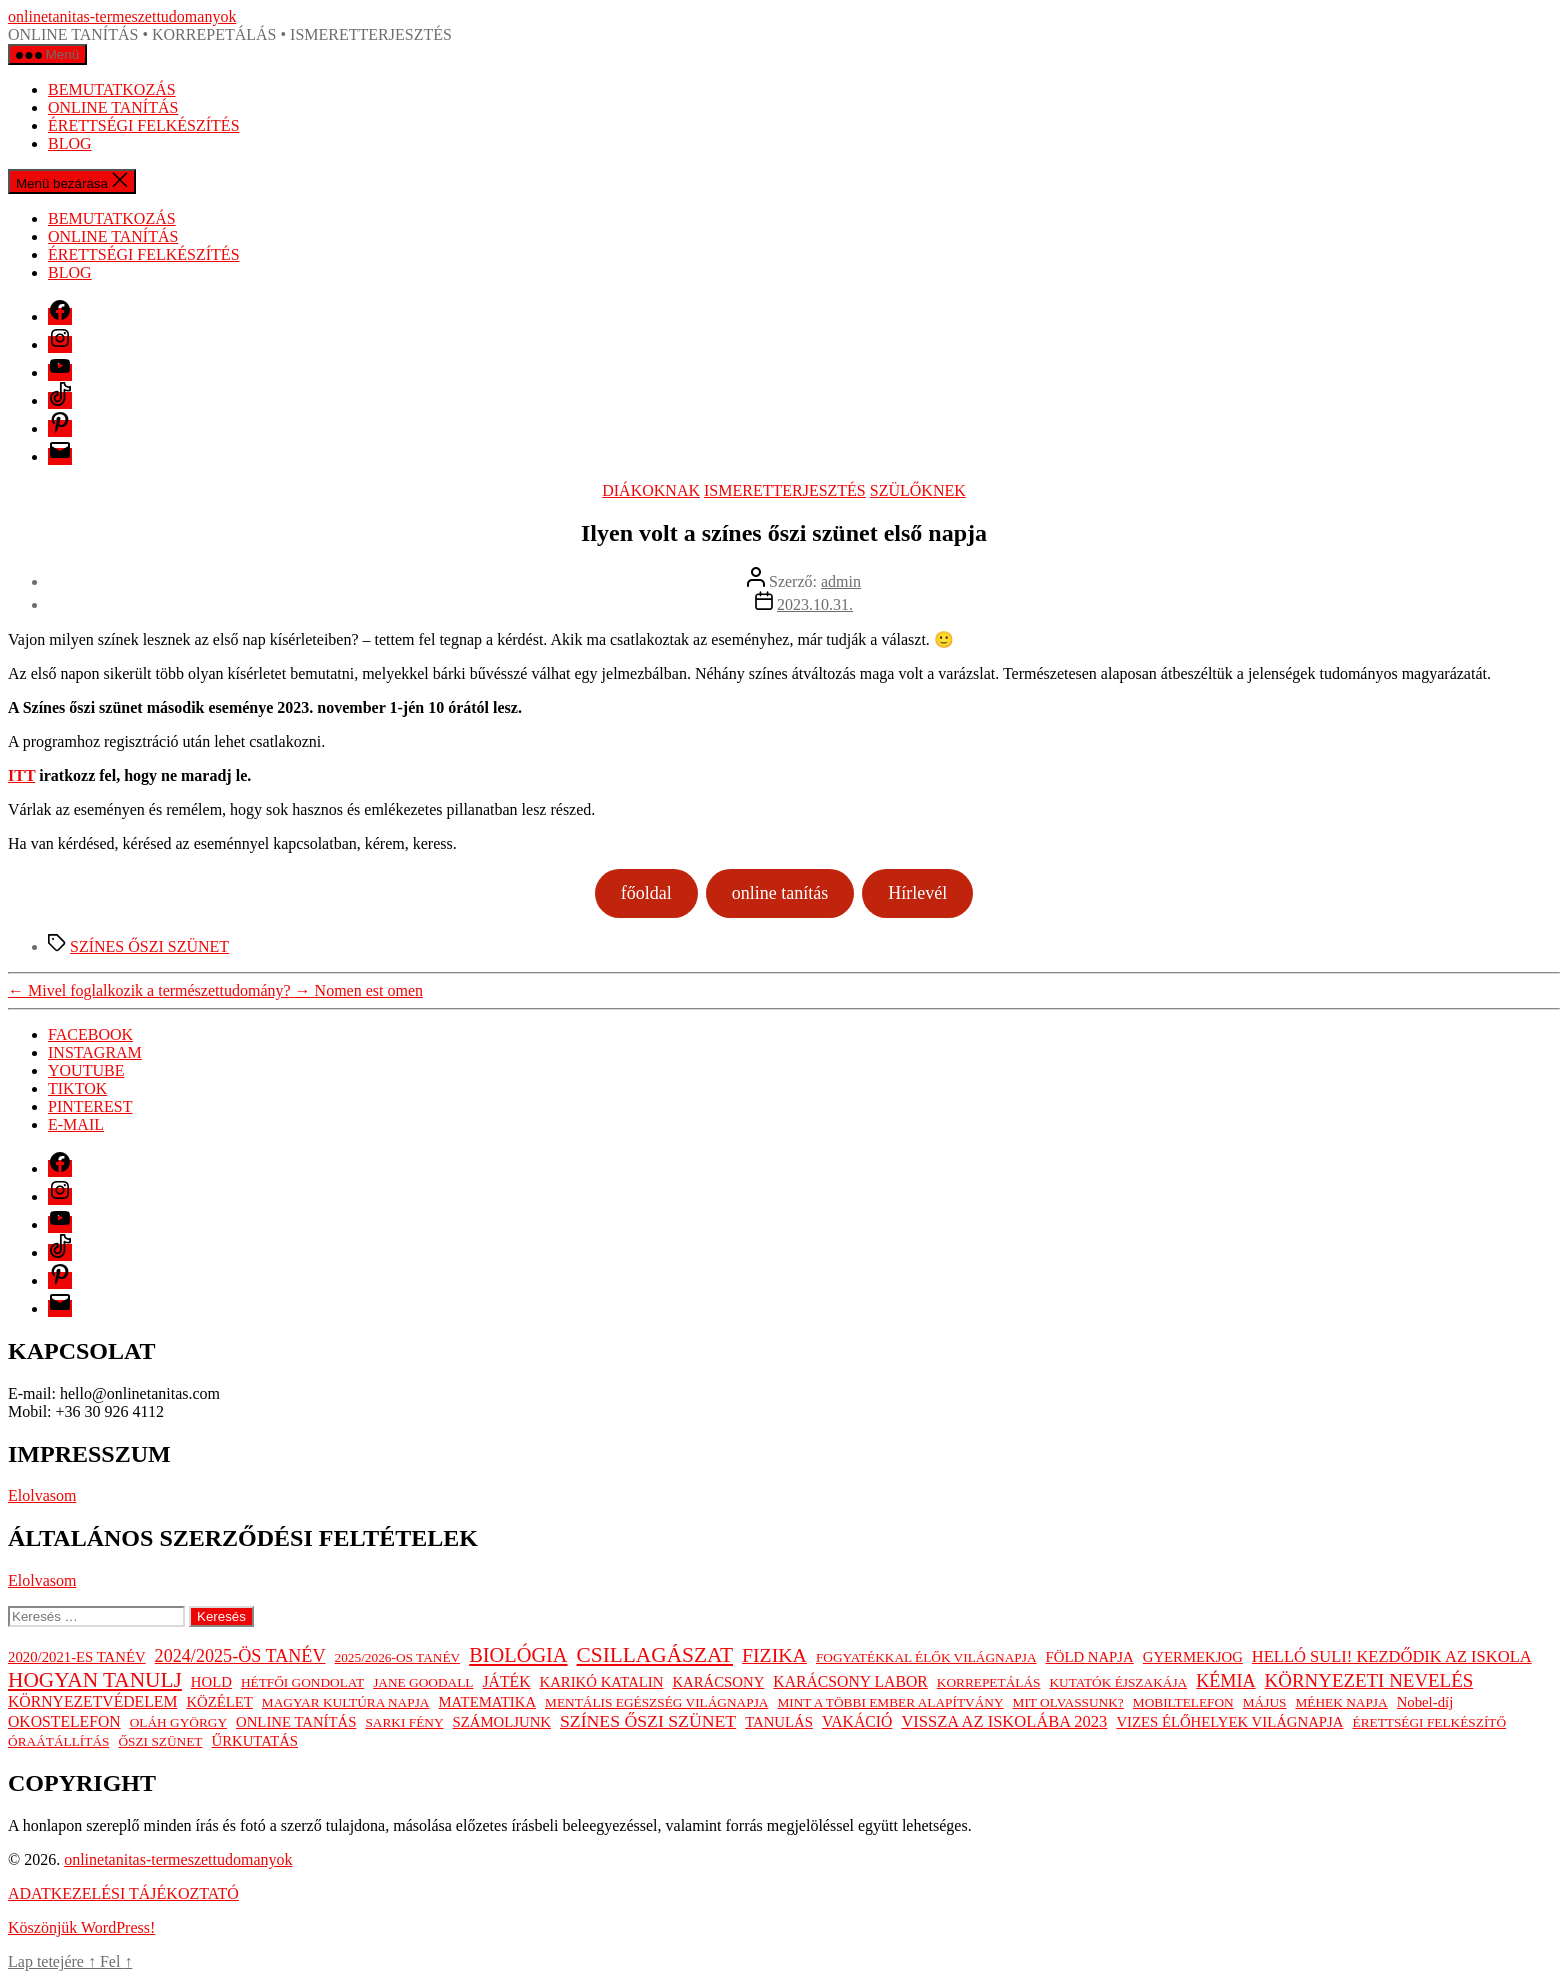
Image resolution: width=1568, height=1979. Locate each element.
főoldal (646, 893)
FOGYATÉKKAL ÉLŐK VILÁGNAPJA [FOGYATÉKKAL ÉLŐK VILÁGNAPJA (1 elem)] (926, 1657)
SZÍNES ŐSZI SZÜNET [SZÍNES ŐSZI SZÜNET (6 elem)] (648, 1721)
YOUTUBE (86, 1070)
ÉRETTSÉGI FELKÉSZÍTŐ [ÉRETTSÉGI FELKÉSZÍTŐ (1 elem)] (1429, 1722)
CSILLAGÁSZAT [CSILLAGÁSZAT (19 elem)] (655, 1655)
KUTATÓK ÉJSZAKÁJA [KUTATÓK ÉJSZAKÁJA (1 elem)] (1118, 1682)
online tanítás (780, 893)
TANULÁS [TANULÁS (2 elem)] (779, 1722)
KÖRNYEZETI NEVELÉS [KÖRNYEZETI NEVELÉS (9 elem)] (1369, 1680)
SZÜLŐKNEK (918, 490)
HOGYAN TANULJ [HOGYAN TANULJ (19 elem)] (95, 1680)
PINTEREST (90, 1106)
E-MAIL (76, 1124)
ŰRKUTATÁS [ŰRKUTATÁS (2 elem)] (254, 1741)
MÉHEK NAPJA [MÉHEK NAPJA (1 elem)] (1341, 1702)
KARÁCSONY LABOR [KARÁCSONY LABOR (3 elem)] (850, 1681)
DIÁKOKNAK (651, 490)
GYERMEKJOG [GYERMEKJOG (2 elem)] (1193, 1657)
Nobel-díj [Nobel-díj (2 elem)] (1425, 1702)
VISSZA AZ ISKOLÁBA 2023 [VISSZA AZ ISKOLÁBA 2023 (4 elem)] (1004, 1721)
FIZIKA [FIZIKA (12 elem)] (774, 1655)
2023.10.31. (815, 604)
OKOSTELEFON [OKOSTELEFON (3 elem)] (64, 1721)
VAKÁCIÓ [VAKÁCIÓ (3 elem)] (857, 1721)
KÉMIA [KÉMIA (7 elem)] (1225, 1681)
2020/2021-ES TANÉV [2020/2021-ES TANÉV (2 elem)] (77, 1657)
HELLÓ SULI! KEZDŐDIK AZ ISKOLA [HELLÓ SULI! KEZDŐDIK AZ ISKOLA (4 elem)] (1392, 1656)
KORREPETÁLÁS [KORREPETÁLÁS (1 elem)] (989, 1682)
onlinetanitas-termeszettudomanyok (122, 16)
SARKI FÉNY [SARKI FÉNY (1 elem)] (404, 1722)
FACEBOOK (90, 1034)
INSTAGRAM (95, 1052)
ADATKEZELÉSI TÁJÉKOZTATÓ (123, 1893)
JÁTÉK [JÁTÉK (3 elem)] (506, 1681)
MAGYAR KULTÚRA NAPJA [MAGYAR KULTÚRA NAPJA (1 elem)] (346, 1702)
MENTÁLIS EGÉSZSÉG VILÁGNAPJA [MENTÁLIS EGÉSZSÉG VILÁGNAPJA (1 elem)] (656, 1702)
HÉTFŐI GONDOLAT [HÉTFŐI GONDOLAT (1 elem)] (302, 1682)
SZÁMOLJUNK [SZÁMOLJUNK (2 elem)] (502, 1722)
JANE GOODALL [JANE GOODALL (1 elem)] (423, 1682)
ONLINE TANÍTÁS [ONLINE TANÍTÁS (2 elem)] (296, 1722)
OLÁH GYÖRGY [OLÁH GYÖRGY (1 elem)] (178, 1722)
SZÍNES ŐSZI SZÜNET (149, 946)
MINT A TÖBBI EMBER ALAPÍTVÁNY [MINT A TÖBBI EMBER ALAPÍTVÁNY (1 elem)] (890, 1702)
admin (841, 581)
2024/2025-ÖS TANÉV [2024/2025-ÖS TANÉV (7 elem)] (240, 1656)
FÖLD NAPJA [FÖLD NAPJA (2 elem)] (1090, 1657)
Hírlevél (917, 893)
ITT (21, 775)
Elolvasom (42, 1495)
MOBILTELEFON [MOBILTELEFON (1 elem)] (1183, 1702)
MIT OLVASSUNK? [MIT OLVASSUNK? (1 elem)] (1068, 1702)
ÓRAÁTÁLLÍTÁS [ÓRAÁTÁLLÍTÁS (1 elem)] (58, 1741)
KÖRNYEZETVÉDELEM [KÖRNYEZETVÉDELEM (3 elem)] (92, 1701)
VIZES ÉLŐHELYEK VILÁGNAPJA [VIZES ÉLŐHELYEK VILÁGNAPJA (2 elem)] (1229, 1722)
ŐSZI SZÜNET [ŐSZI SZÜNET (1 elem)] (160, 1741)
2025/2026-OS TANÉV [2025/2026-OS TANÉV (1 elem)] (398, 1657)
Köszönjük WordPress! (81, 1927)
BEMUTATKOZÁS (112, 89)
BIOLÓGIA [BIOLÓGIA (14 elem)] (518, 1655)
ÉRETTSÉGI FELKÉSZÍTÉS (144, 125)
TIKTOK (77, 1088)
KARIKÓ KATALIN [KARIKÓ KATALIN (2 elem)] (602, 1682)
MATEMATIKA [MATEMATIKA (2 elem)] (487, 1702)
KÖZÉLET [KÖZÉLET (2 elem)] (219, 1702)
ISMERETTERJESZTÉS (785, 490)
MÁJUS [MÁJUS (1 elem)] (1265, 1702)
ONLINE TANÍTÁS (113, 107)
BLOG (70, 143)
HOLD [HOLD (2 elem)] (211, 1682)
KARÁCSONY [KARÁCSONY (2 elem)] (718, 1682)
